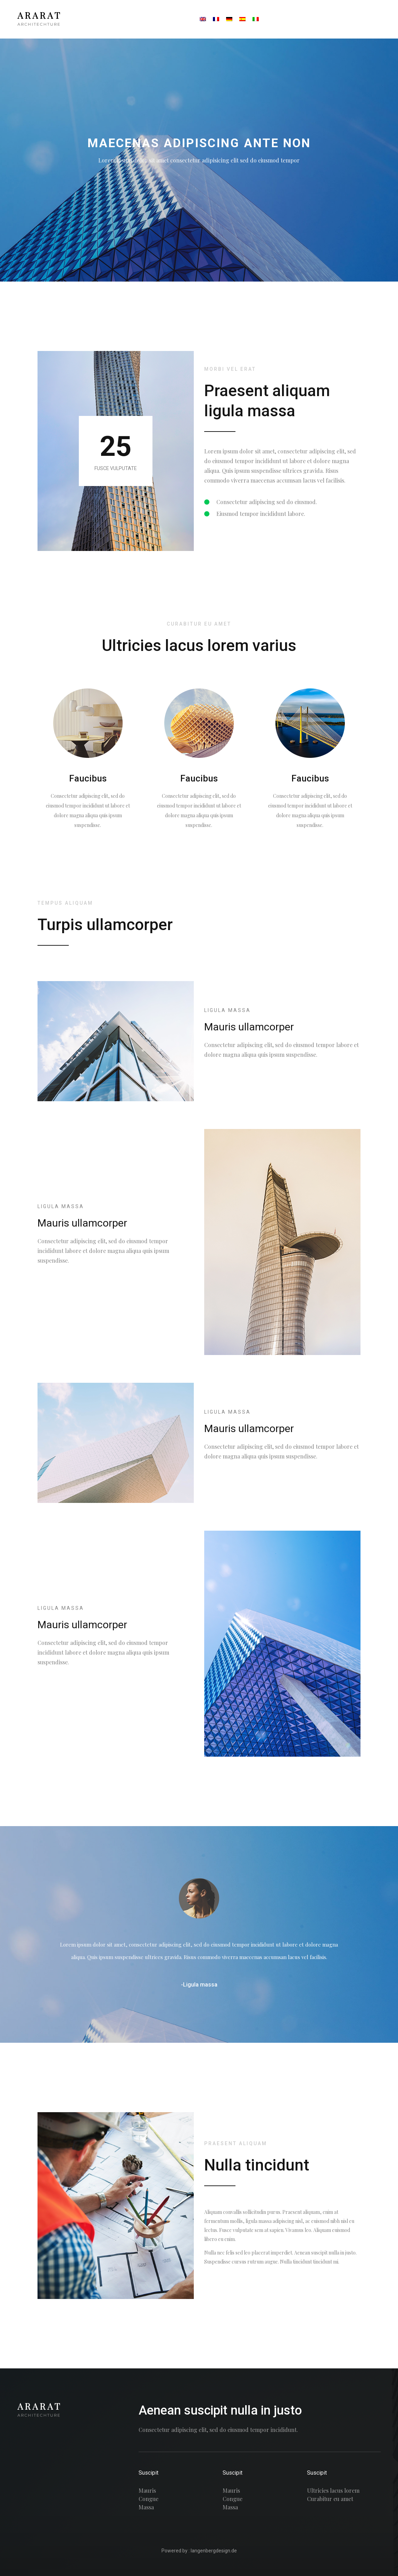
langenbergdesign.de (214, 2550)
